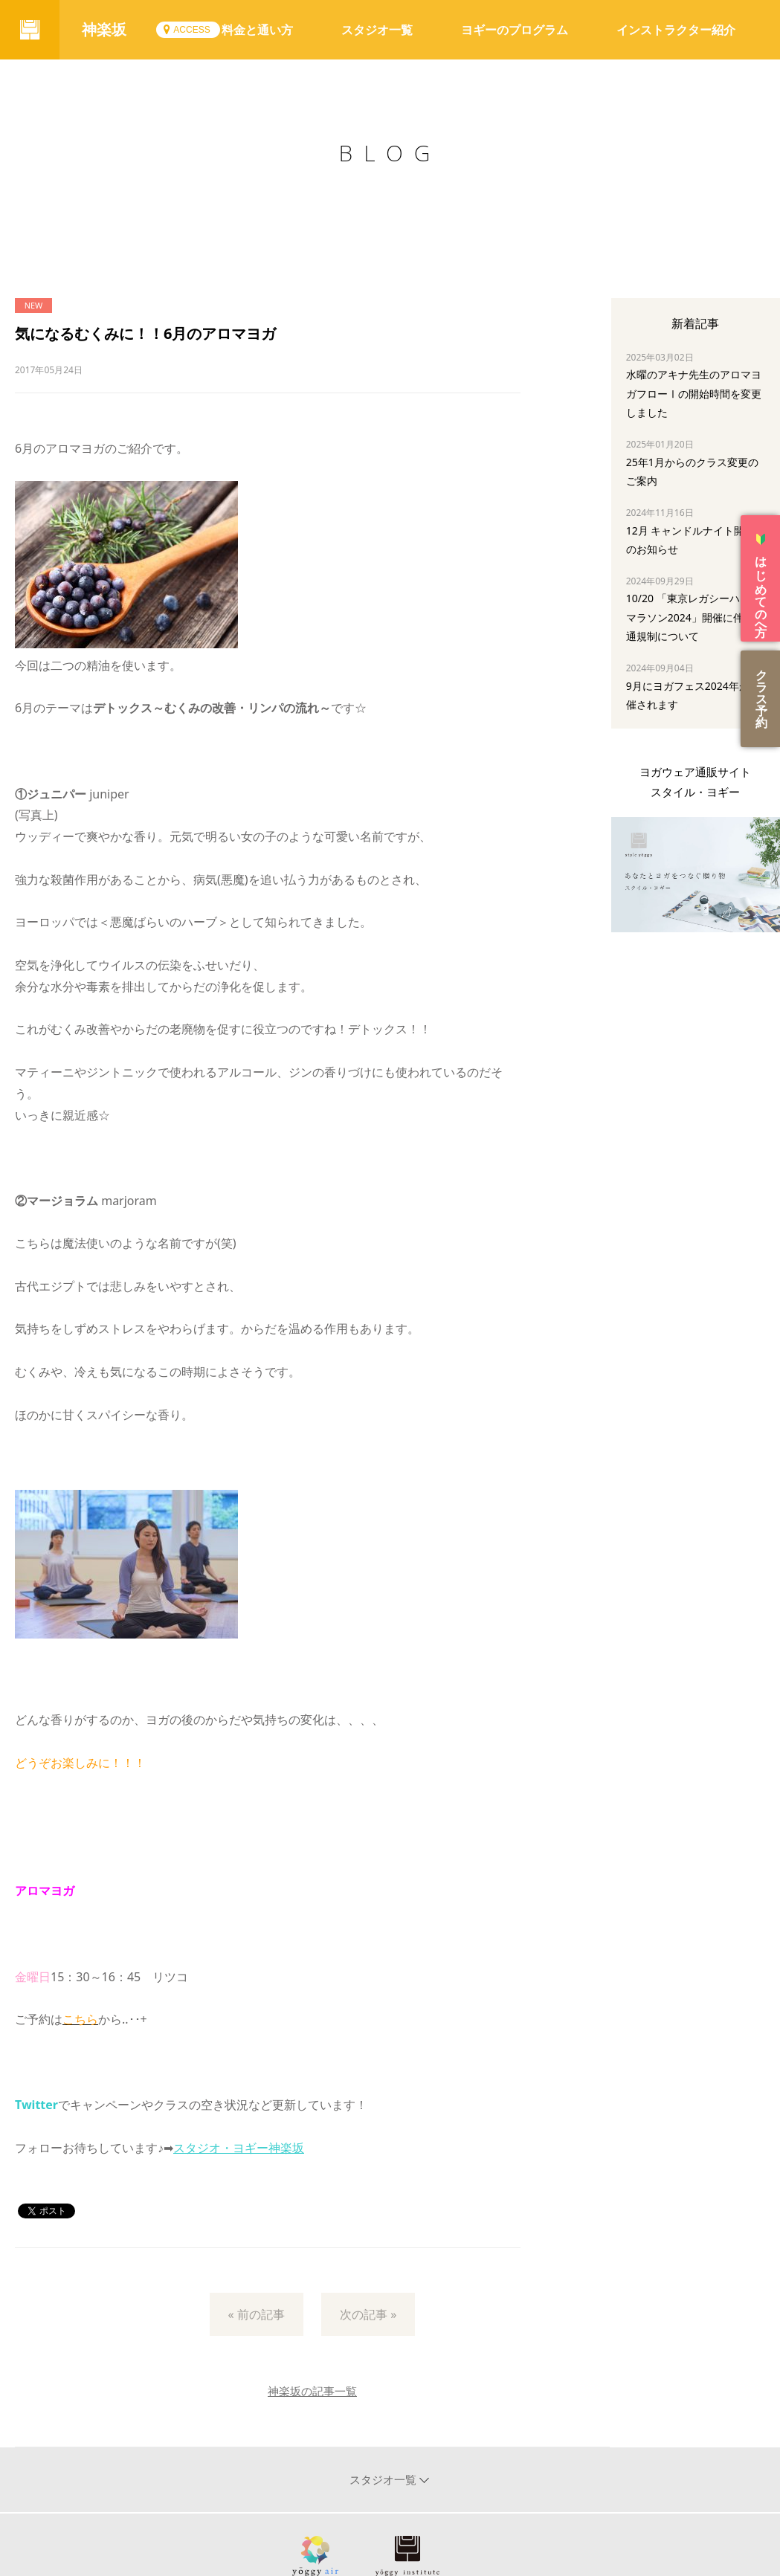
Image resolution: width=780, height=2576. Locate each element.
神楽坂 (104, 29)
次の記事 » (368, 2314)
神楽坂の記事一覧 (312, 2390)
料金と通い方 (257, 30)
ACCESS (191, 30)
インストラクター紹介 (675, 30)
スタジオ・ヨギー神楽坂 (238, 2148)
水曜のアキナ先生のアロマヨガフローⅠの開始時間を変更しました (693, 393)
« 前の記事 (256, 2314)
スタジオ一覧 (377, 30)
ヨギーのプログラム (514, 30)
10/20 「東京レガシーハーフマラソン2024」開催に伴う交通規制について (695, 616)
